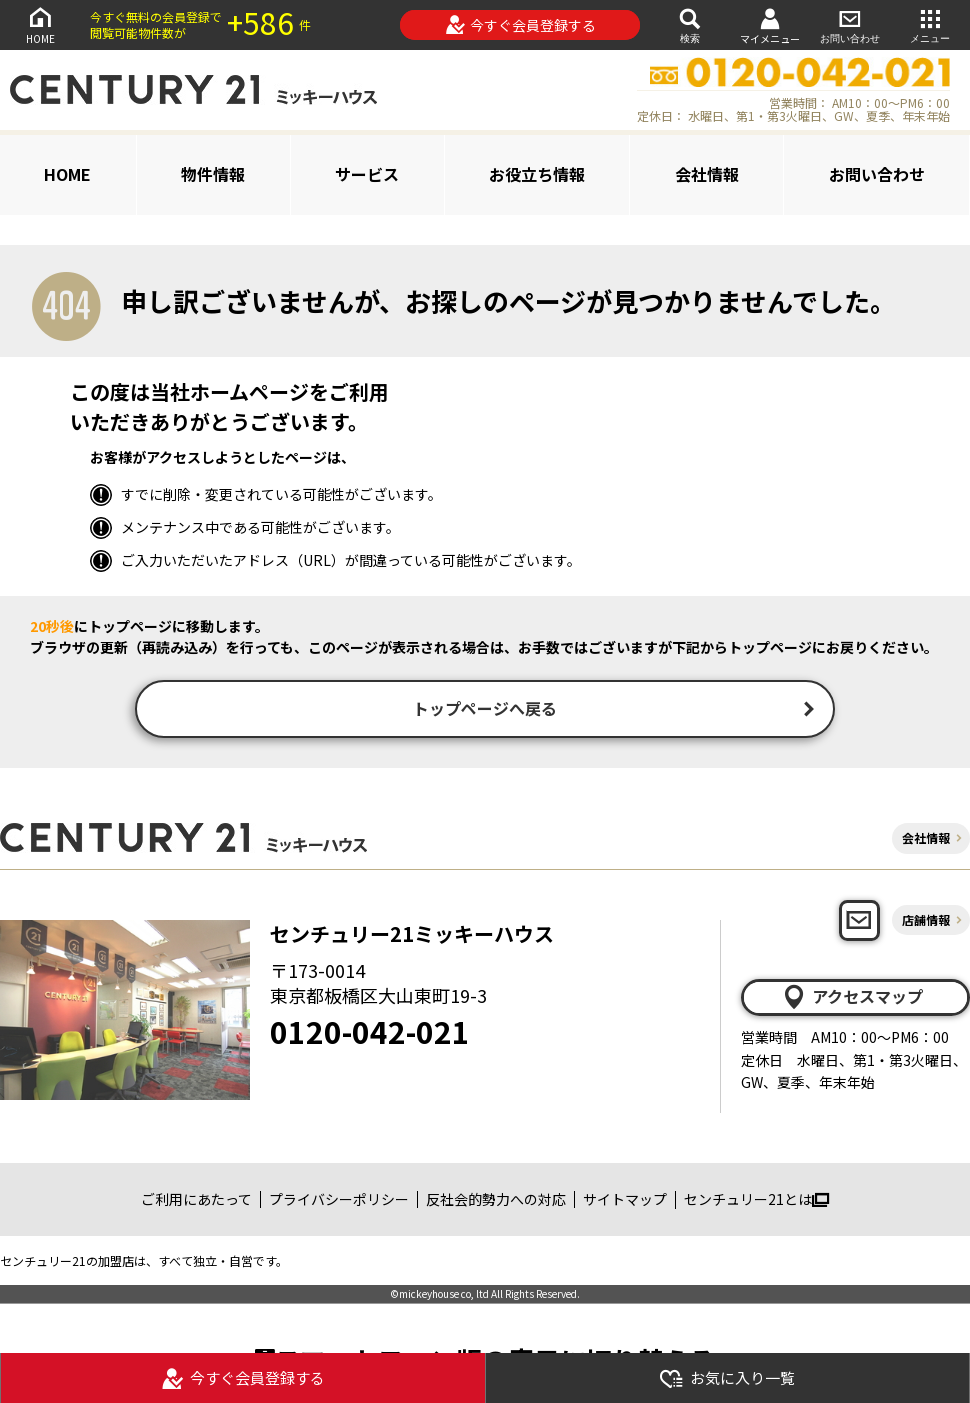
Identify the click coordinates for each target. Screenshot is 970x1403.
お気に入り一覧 (727, 1378)
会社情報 (707, 174)
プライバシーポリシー (339, 1202)
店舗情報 (926, 921)
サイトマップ (625, 1202)
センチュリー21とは (756, 1202)
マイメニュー (770, 25)
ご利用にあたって (196, 1202)
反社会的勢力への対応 (496, 1202)
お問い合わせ (850, 24)
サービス (367, 174)
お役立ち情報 (537, 174)
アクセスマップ (852, 999)
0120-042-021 (370, 1033)
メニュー (930, 24)
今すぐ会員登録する (520, 25)
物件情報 (213, 174)
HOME (40, 24)
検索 (690, 24)
